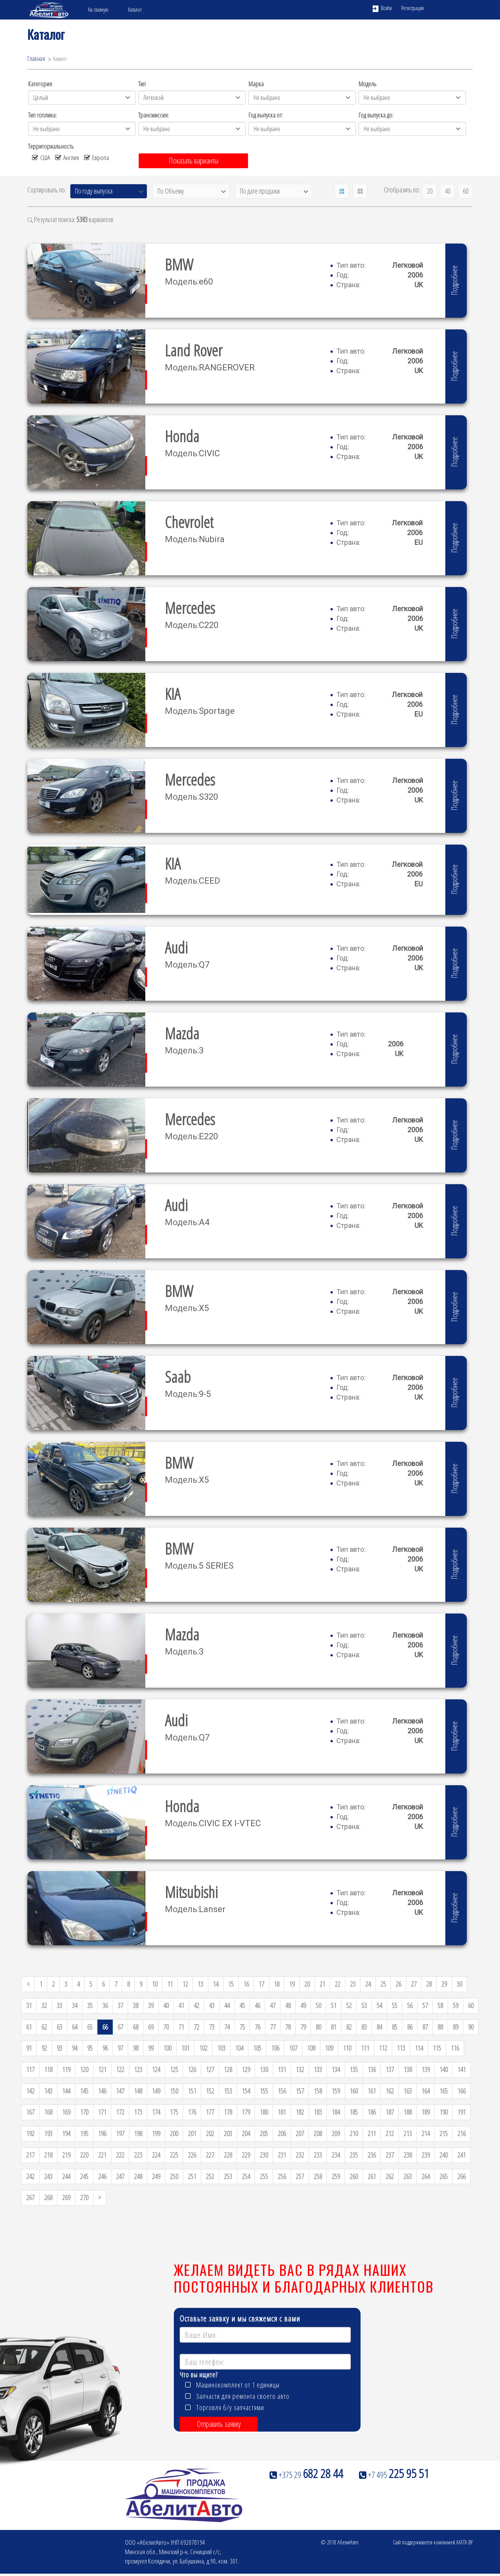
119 (66, 2069)
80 (318, 2027)
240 (443, 2155)
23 (352, 1984)
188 (408, 2112)
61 (29, 2027)
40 (447, 191)
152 (210, 2091)
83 (364, 2027)
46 (257, 2005)
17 (261, 1984)
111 (365, 2048)
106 (275, 2048)
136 (372, 2069)
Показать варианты (193, 160)
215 (443, 2133)
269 (66, 2197)
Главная (36, 58)
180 (264, 2112)
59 (455, 2005)
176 (192, 2112)
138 (408, 2069)
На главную (98, 9)
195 (84, 2133)
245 (84, 2176)
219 (66, 2155)
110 (347, 2048)
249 (156, 2176)
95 (90, 2048)
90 (470, 2027)
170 (84, 2112)
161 (372, 2091)
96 (105, 2048)
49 (303, 2005)
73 (211, 2027)
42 (196, 2005)
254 (246, 2176)
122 (120, 2069)
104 (239, 2048)
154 (246, 2091)
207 (300, 2133)
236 (372, 2155)
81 (333, 2027)
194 (66, 2133)
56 (409, 2005)
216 (461, 2133)
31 (29, 2005)
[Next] (99, 2198)
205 (264, 2133)
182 (300, 2112)
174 (156, 2112)
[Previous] (28, 1984)
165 (443, 2091)
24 (368, 1984)
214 (425, 2133)
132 (300, 2069)
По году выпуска (93, 191)
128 (228, 2069)
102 (203, 2048)
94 (74, 2048)
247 (120, 2176)
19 (292, 1984)
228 (228, 2155)
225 (174, 2155)
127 (210, 2069)
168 (48, 2112)
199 (156, 2133)
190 (443, 2112)
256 (282, 2176)
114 (419, 2048)
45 (242, 2005)
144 (66, 2091)
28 (429, 1984)
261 (372, 2176)
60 (465, 191)
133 (318, 2069)
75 (242, 2027)
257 (300, 2176)
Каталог (135, 9)
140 (443, 2069)
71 (181, 2027)
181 (282, 2112)
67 (120, 2027)
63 (59, 2027)
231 (282, 2155)
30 (459, 1984)
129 (246, 2069)
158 (318, 2091)
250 (174, 2176)
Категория (40, 83)
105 (257, 2048)
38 (135, 2005)
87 (425, 2027)
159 (336, 2091)
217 (30, 2155)
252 (210, 2176)
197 (120, 2133)
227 (210, 2155)
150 (174, 2091)
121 (102, 2069)
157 (300, 2091)
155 (264, 2091)
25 (383, 1984)
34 (74, 2005)
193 (48, 2133)
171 (102, 2112)
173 (138, 2112)
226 (192, 2155)
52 (349, 2005)
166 (461, 2091)
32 (44, 2005)
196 (102, 2133)
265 (443, 2176)
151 (192, 2091)
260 (354, 2176)
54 (379, 2005)
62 (44, 2027)
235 (354, 2155)
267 (30, 2197)
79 (303, 2027)
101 (185, 2048)
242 (30, 2176)
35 (90, 2005)
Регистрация (412, 8)
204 (246, 2133)
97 (120, 2048)
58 (440, 2005)
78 (288, 2027)
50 (318, 2005)
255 (264, 2176)
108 (311, 2048)
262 (390, 2176)
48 (288, 2005)
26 (398, 1984)
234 (336, 2155)
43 (211, 2005)
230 (264, 2155)
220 (84, 2155)
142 (30, 2091)
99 (151, 2048)
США (41, 157)
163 (408, 2091)
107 (293, 2048)
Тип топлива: (42, 114)
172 (120, 2112)
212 (390, 2133)
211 (372, 2133)
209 (336, 2133)
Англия (67, 157)
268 (48, 2197)
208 (318, 2133)
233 (318, 2155)
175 (174, 2112)
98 (135, 2048)
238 (408, 2155)
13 (200, 1984)
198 (138, 2133)
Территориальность (51, 146)
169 (66, 2112)
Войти (382, 8)
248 (138, 2176)
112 (383, 2048)
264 (425, 2176)
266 (461, 2176)
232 (300, 2155)
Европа (96, 157)
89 (455, 2027)
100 (167, 2048)
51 (333, 2005)
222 (120, 2155)
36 (105, 2005)
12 (185, 1984)
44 (227, 2005)
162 (390, 2091)
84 (379, 2027)
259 (336, 2176)
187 (390, 2112)
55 (394, 2005)
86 (409, 2027)
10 (154, 1984)
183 (318, 2112)
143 (48, 2091)
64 (74, 2027)
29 (444, 1984)
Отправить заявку (219, 2424)
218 (48, 2155)
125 (174, 2069)
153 (228, 2091)
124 (156, 2069)
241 (461, 2155)
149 (156, 2091)
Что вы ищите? (199, 2375)
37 (120, 2005)
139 (425, 2069)
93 (59, 2048)
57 (425, 2005)
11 (170, 1984)
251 (192, 2176)
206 (282, 2133)
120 (84, 2069)
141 (461, 2069)
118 (48, 2069)
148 (138, 2091)
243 (48, 2176)
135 (354, 2069)
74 (227, 2027)
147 (120, 2091)
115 (437, 2048)
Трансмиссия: (153, 114)
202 (210, 2133)
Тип (142, 83)
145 (84, 2091)
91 (29, 2048)
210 (354, 2133)
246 (102, 2176)
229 (246, 2155)
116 (455, 2048)
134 (336, 2069)
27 (413, 1984)
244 (66, 2176)
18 (276, 1984)
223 (138, 2155)
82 (349, 2027)
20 (429, 191)
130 (264, 2069)
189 (425, 2112)
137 (390, 2069)
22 (337, 1984)
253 (228, 2176)
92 (44, 2048)
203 (228, 2133)
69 (151, 2027)
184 (336, 2112)
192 (30, 2133)
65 (90, 2027)
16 (246, 1984)
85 (394, 2027)
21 (322, 1984)
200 (174, 2133)
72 (196, 2027)
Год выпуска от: (265, 114)
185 (354, 2112)
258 (318, 2176)
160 (354, 2091)
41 (181, 2005)
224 (156, 2155)
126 (192, 2069)
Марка (256, 83)
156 (282, 2091)
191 (461, 2112)
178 (228, 2112)
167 (30, 2112)
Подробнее (454, 280)
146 (102, 2091)
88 (440, 2027)
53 (364, 2005)
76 (257, 2027)
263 (408, 2176)
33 (59, 2005)
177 (210, 2112)
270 (84, 2197)
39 (151, 2005)
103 (221, 2048)
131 (282, 2069)
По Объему (170, 191)
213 (408, 2133)
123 (138, 2069)
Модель (368, 83)
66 (105, 2027)
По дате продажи (260, 191)
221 (102, 2155)
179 (246, 2112)
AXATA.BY (464, 2542)
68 (135, 2027)
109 (329, 2048)
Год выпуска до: (376, 114)
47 (272, 2005)
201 (192, 2133)
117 (30, 2069)
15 (231, 1984)
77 (272, 2027)
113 (401, 2048)
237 (390, 2155)
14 (215, 1984)
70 (166, 2027)
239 (425, 2155)
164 (425, 2091)
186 (372, 2112)
